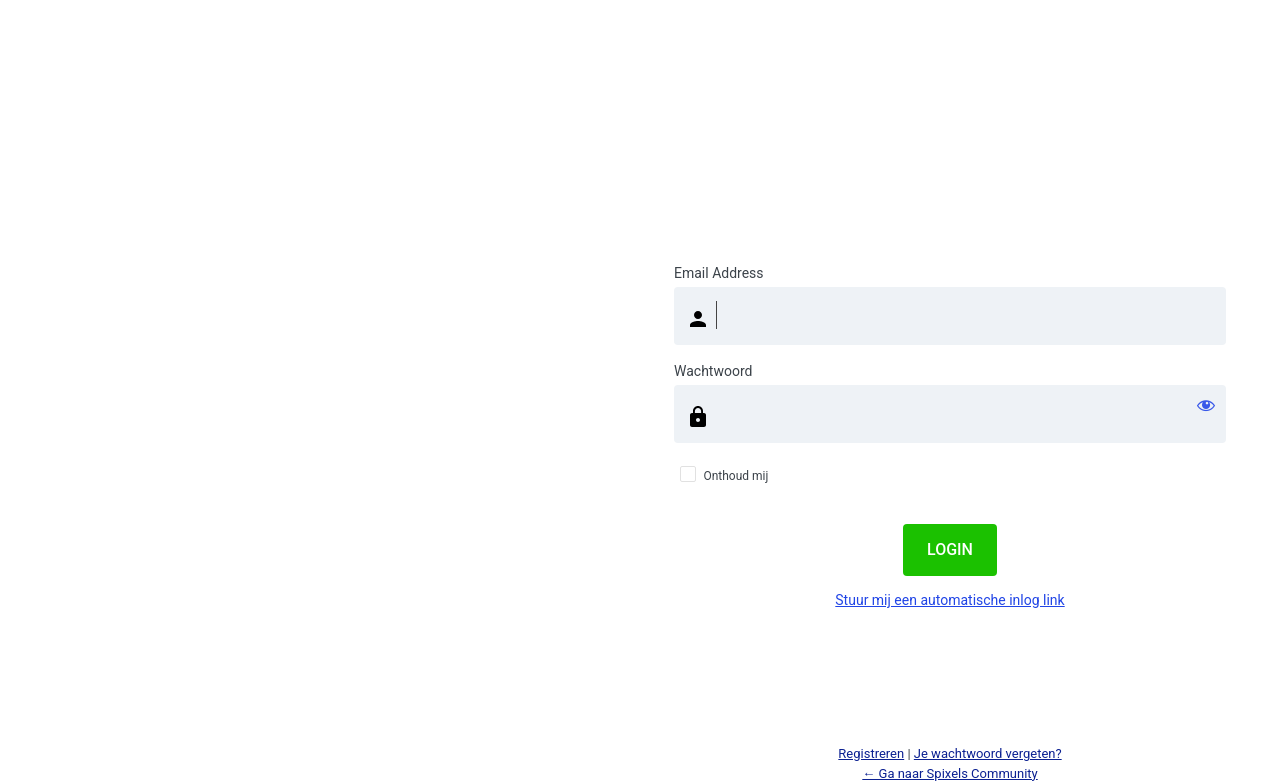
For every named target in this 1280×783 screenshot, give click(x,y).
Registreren (871, 753)
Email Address (719, 273)
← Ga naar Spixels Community (949, 773)
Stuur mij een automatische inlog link (949, 600)
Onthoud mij (735, 476)
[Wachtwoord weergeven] (1206, 405)
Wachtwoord (713, 371)
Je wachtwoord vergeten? (988, 753)
